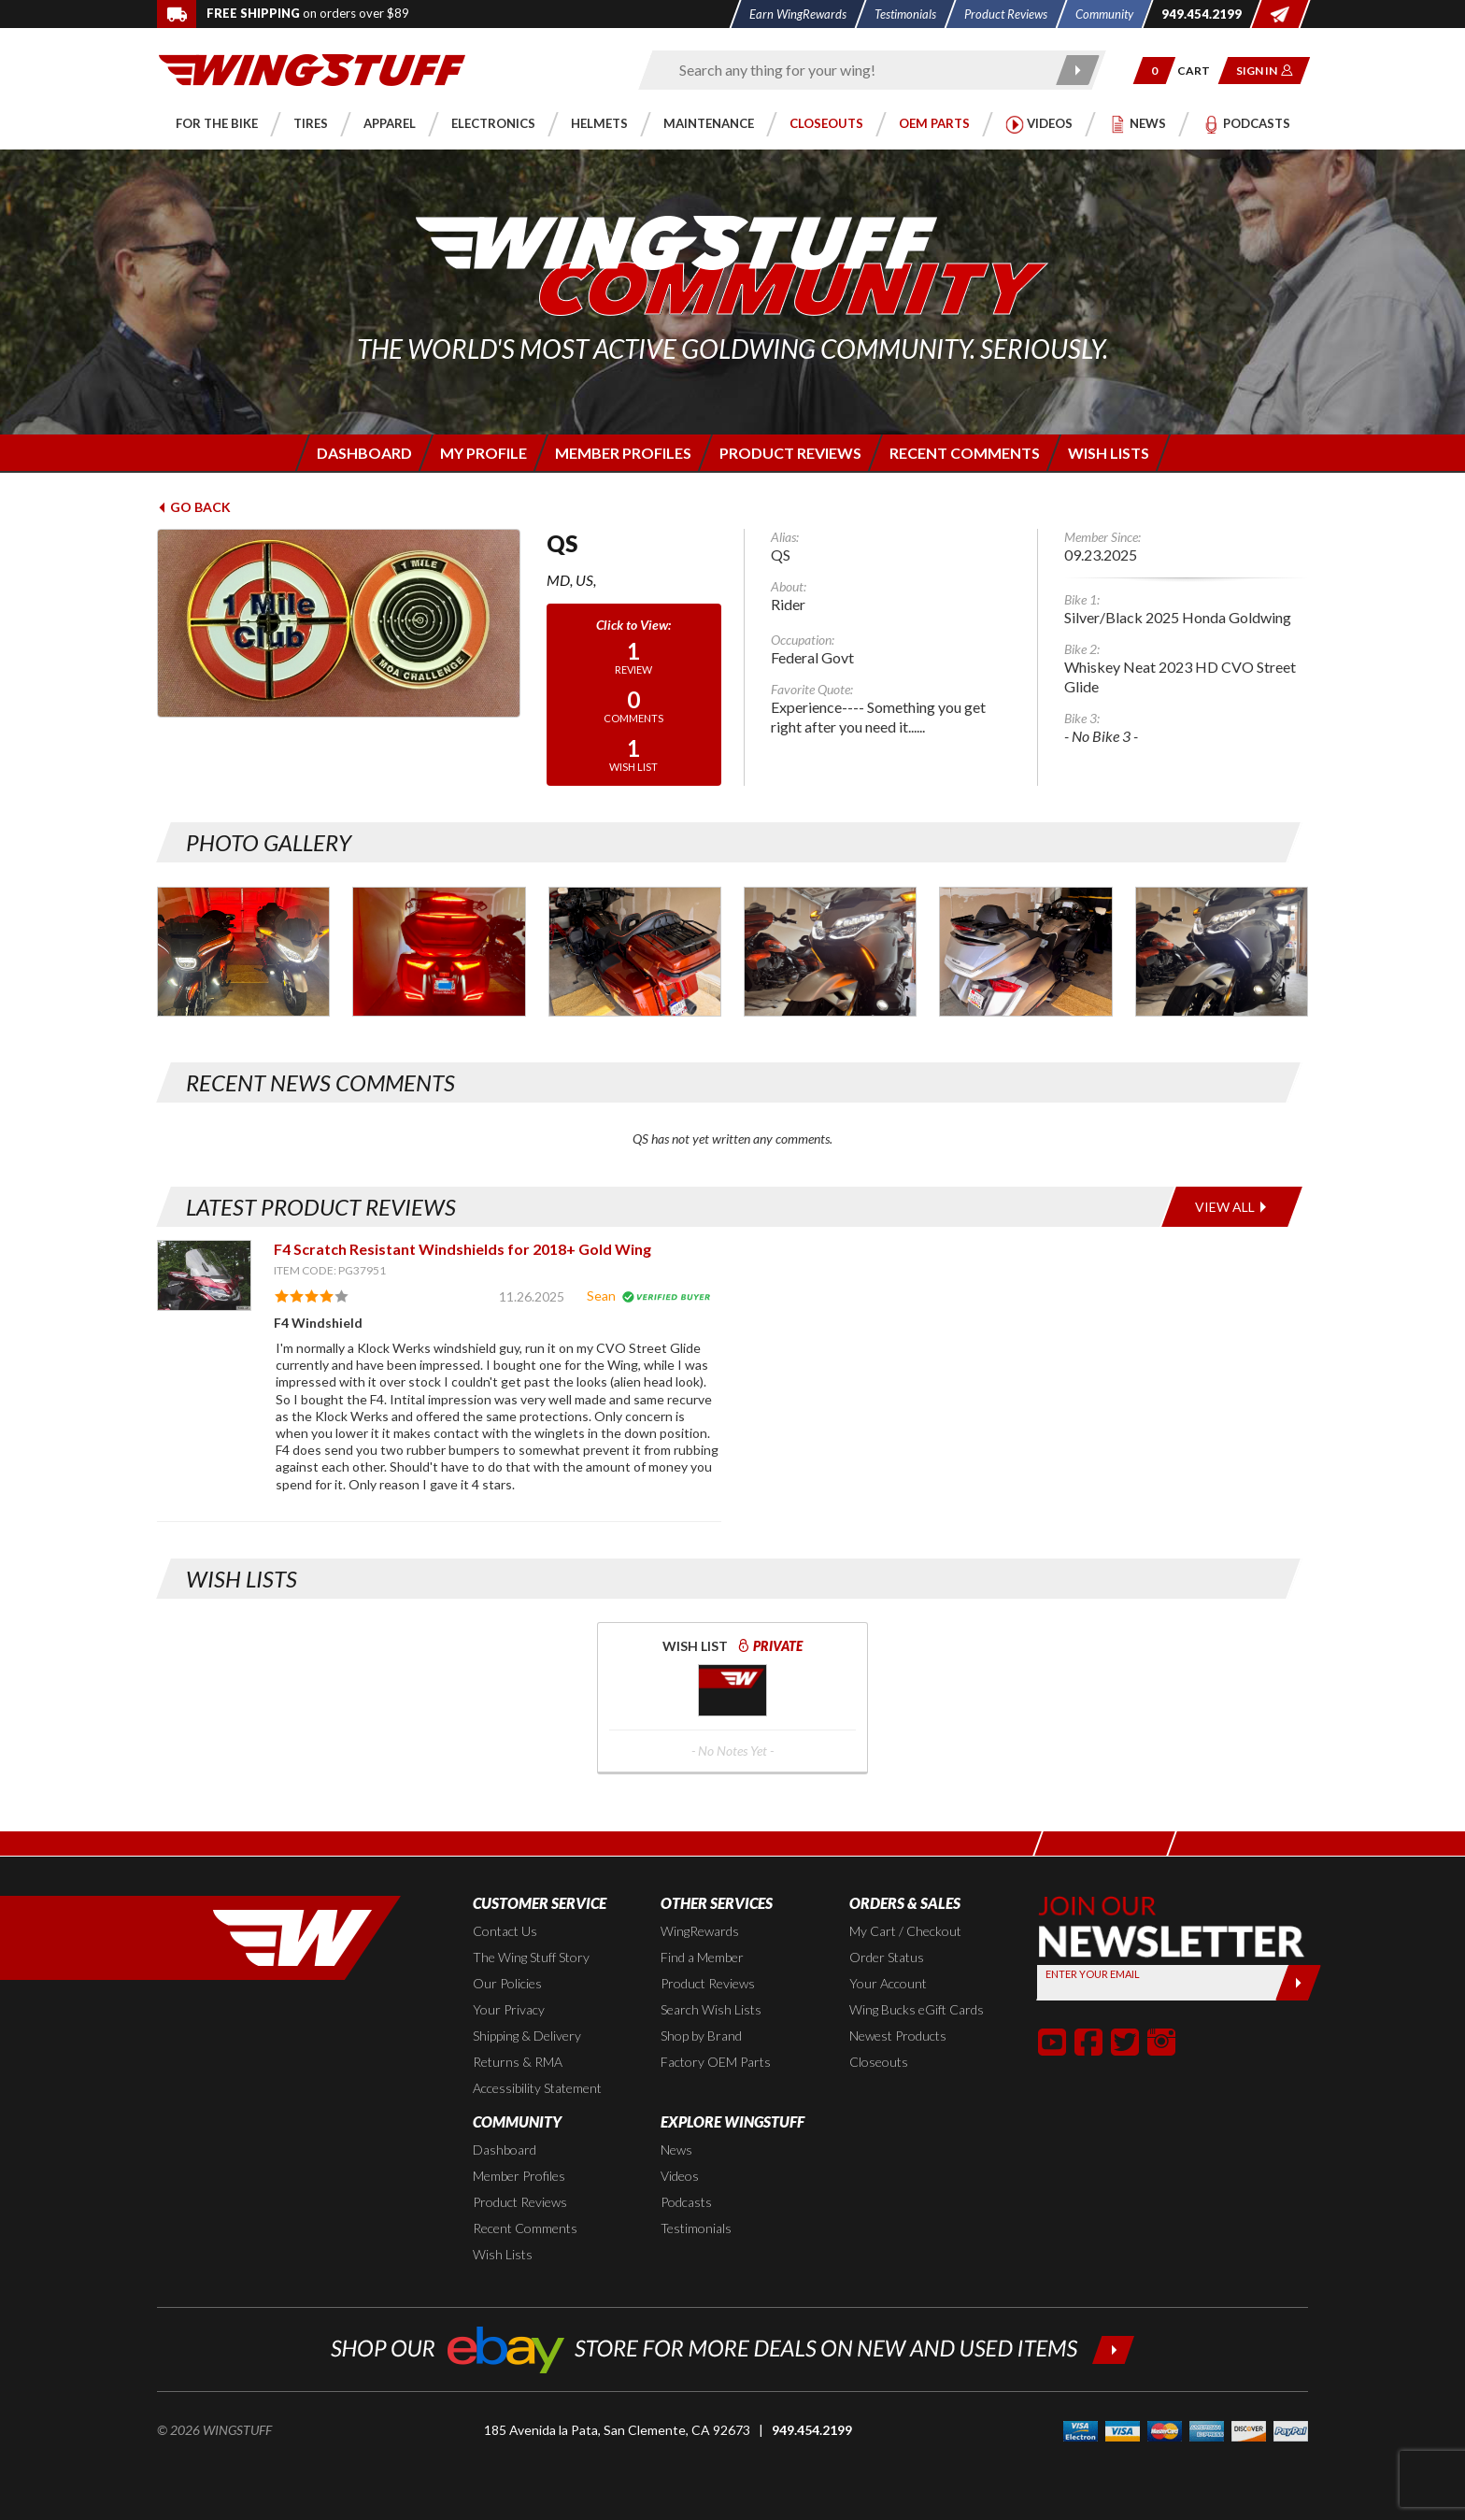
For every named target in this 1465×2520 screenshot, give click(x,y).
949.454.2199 (812, 2430)
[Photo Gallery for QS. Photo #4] (634, 952)
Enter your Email (1092, 1974)
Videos (680, 2176)
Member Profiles (519, 2176)
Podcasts (686, 2202)
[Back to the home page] (312, 69)
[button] (1154, 70)
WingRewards (700, 1931)
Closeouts (878, 2062)
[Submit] (1298, 1982)
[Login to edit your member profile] (482, 452)
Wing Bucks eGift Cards (916, 2009)
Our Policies (507, 1983)
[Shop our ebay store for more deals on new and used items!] (733, 2348)
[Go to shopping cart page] (1200, 70)
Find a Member (702, 1957)
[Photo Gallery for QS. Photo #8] (1221, 952)
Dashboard (504, 2149)
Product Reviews (708, 1983)
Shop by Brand (701, 2035)
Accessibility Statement (537, 2088)
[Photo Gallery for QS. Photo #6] (1025, 952)
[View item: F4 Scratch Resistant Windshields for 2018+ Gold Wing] (204, 1275)
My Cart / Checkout (905, 1931)
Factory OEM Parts (716, 2062)
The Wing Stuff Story (531, 1957)
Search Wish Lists (711, 2009)
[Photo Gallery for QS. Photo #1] (243, 952)
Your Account (888, 1983)
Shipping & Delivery (527, 2035)
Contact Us (505, 1931)
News (676, 2149)
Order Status (886, 1957)
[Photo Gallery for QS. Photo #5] (830, 952)
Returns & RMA (517, 2062)
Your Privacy (509, 2009)
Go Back (194, 507)
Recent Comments (525, 2228)
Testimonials (696, 2228)
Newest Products (897, 2035)
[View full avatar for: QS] (338, 623)
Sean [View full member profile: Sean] (601, 1295)
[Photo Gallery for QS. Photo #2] (438, 952)
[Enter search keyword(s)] (855, 70)
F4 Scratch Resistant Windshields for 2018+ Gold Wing (462, 1249)
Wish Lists (503, 2254)
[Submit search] (1079, 70)
